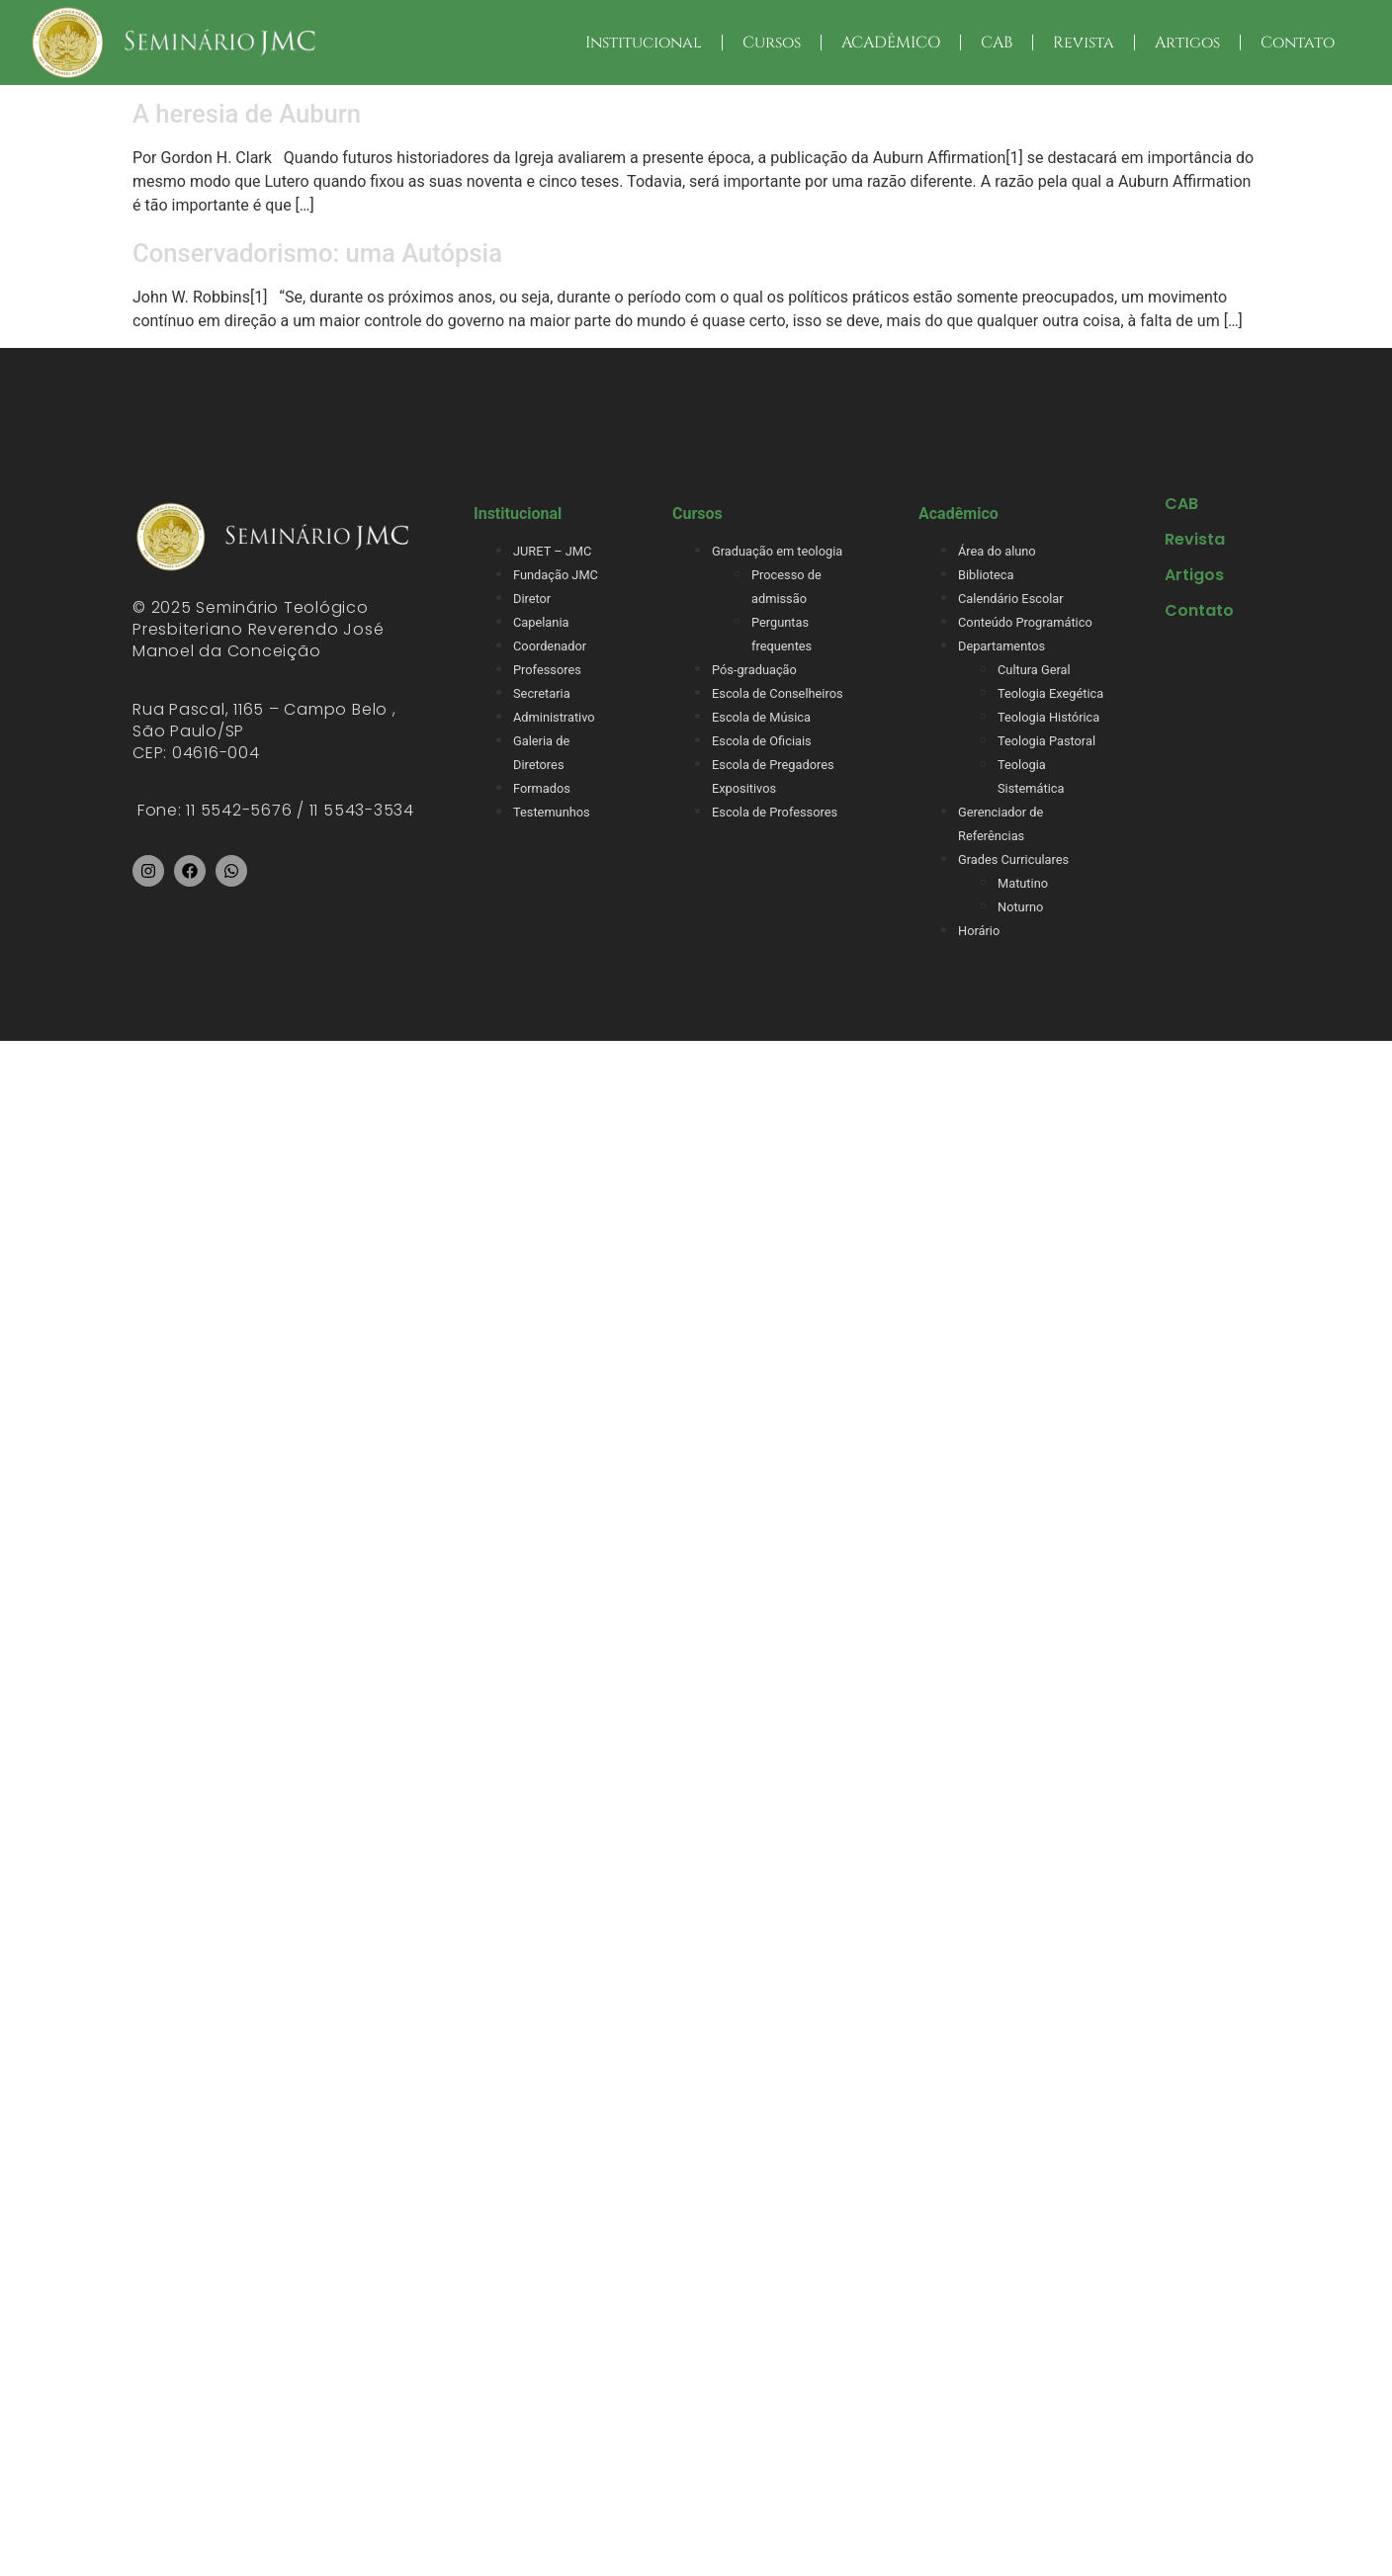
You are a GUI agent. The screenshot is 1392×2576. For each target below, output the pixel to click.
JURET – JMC (552, 551)
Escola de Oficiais (762, 740)
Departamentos (1001, 646)
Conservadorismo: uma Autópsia (317, 253)
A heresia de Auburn (246, 114)
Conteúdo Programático (1025, 622)
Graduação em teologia (777, 551)
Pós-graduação (754, 669)
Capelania (540, 622)
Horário (979, 930)
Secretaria (541, 693)
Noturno (1020, 907)
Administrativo (554, 717)
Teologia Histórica (1048, 717)
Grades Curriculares (1013, 859)
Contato (1298, 42)
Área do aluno (997, 551)
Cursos (771, 42)
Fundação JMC (555, 574)
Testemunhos (551, 812)
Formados (541, 788)
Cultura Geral (1034, 669)
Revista (1083, 42)
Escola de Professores (774, 812)
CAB (996, 42)
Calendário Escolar (1011, 598)
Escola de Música (761, 717)
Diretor (532, 598)
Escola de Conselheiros (777, 693)
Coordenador (549, 646)
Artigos (1187, 42)
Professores (547, 669)
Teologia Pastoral (1046, 740)
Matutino (1023, 883)
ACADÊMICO (890, 42)
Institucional (643, 42)
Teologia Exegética (1050, 693)
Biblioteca (985, 574)
